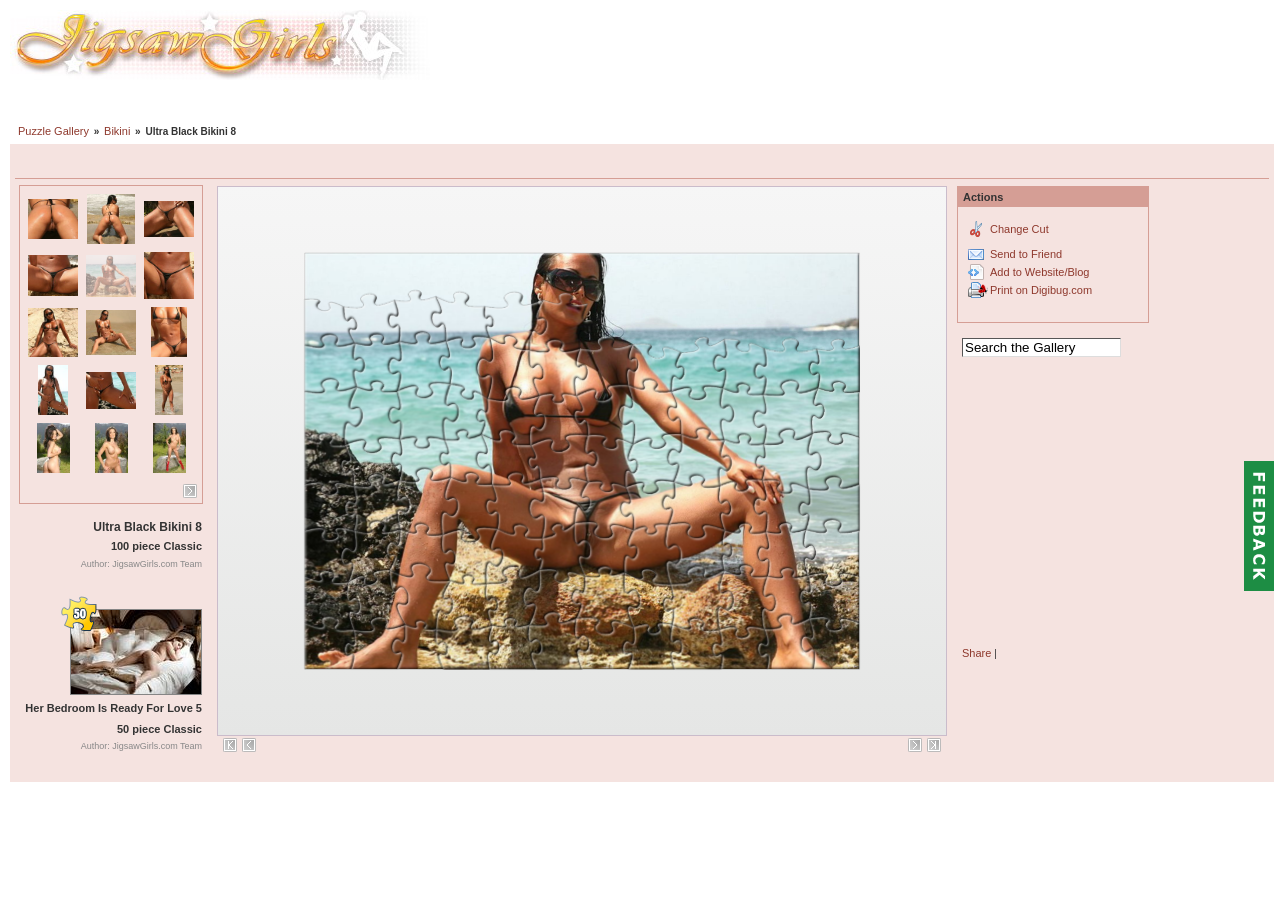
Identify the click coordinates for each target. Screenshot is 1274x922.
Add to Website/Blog (1039, 272)
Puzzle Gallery (53, 131)
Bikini (117, 131)
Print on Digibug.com (1041, 290)
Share (976, 653)
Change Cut (1019, 229)
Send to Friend (1026, 254)
